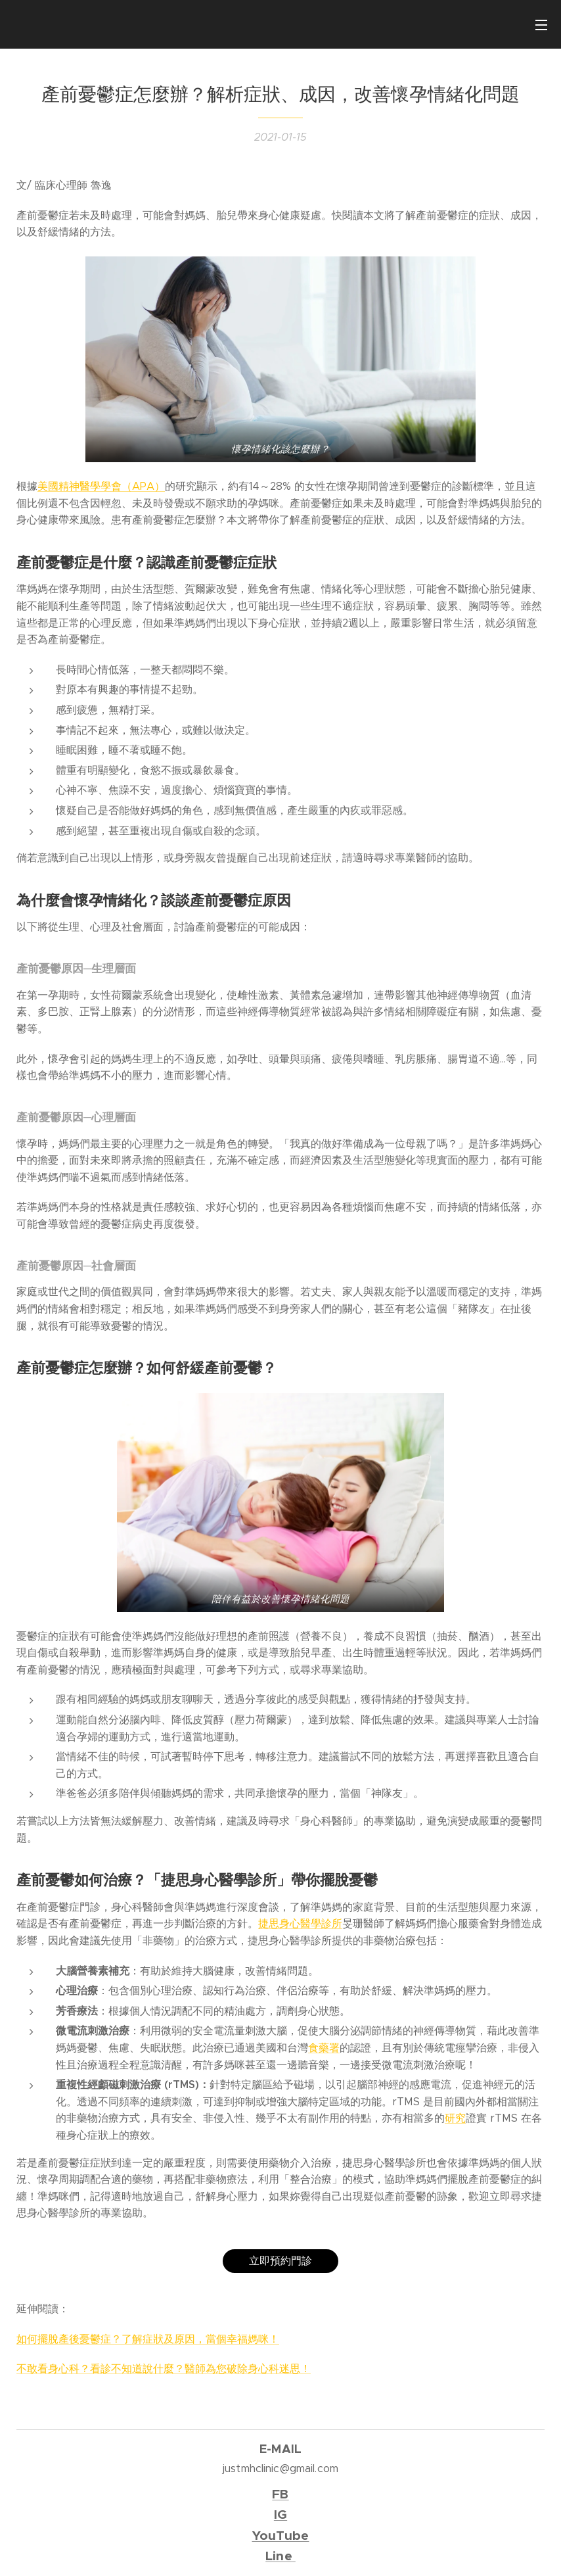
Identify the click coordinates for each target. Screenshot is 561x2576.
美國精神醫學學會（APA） (101, 486)
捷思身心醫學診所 (300, 1923)
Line (278, 2556)
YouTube (280, 2535)
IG (280, 2514)
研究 (455, 2118)
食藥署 (324, 2047)
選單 (541, 25)
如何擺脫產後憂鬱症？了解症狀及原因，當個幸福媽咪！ (147, 2339)
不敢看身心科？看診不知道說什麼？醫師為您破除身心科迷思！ (163, 2368)
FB (280, 2494)
